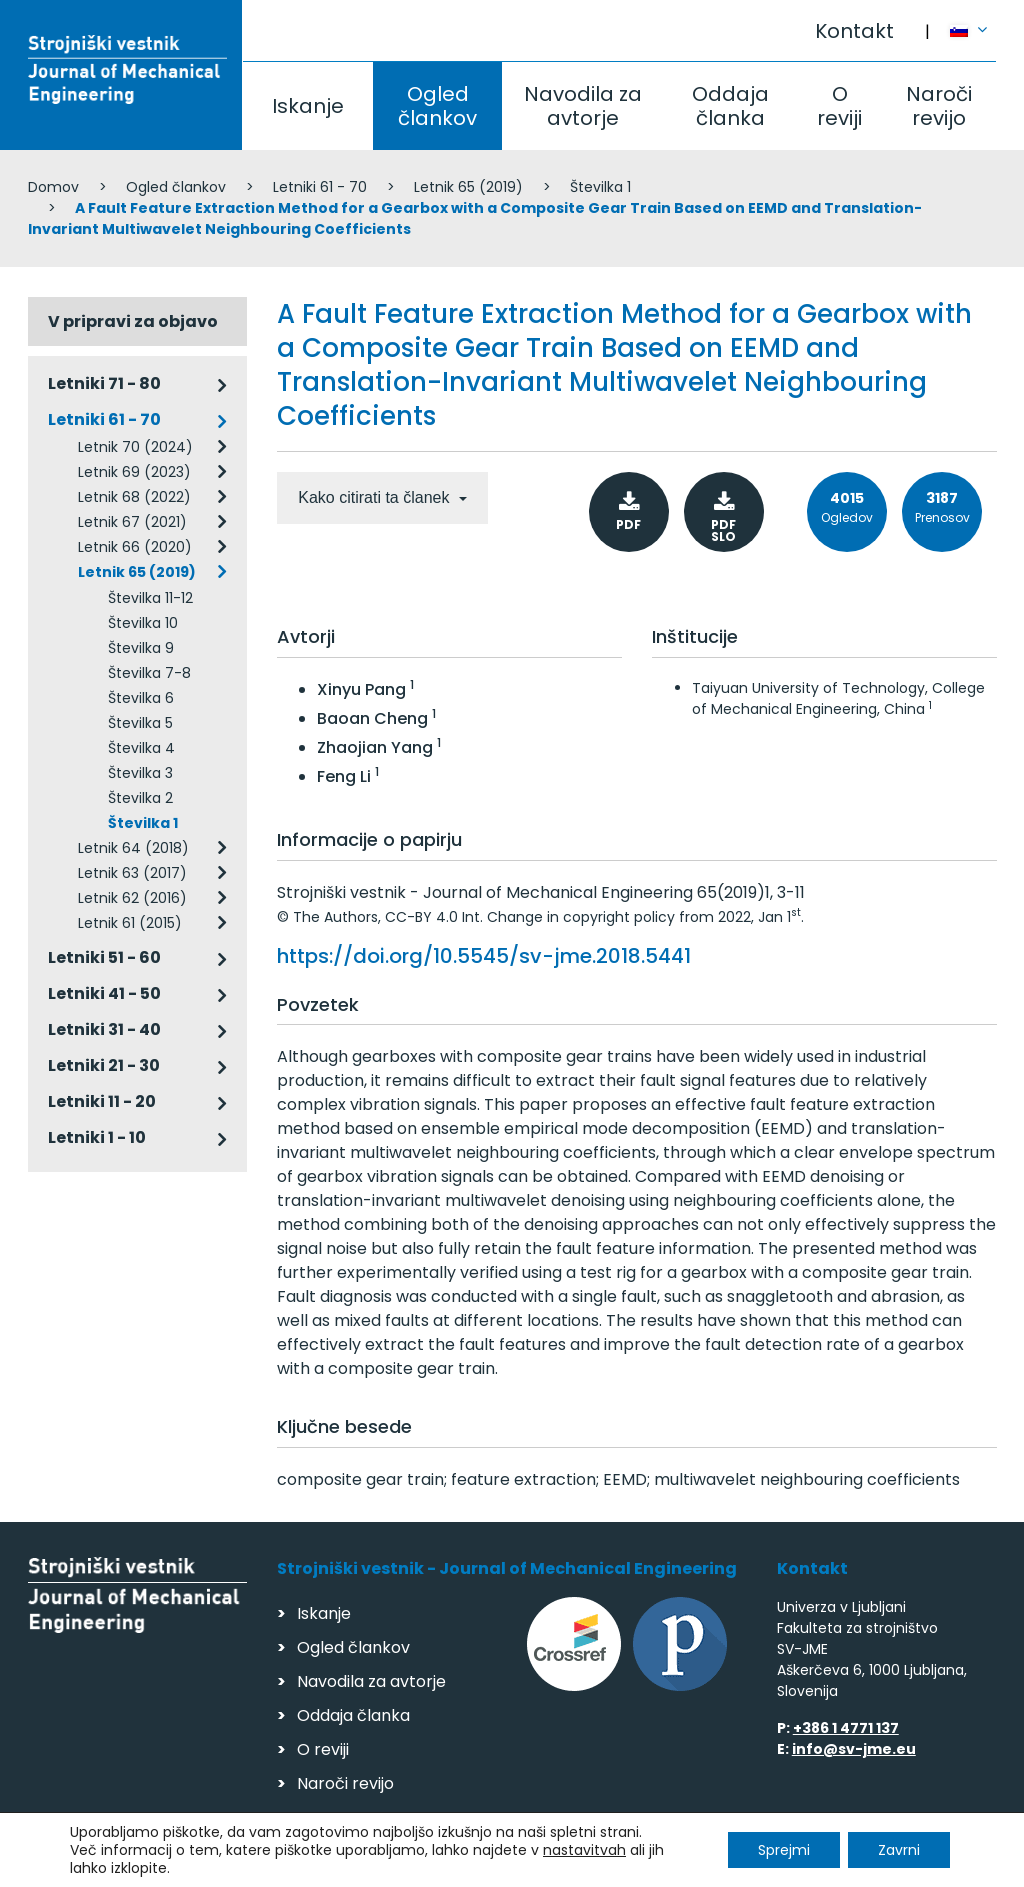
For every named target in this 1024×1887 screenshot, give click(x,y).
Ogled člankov (437, 106)
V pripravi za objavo (133, 321)
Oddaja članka (730, 106)
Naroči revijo (939, 106)
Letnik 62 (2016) (132, 898)
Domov (53, 187)
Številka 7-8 (149, 673)
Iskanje (308, 106)
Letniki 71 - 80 (104, 383)
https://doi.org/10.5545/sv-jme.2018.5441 (484, 956)
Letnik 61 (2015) (130, 923)
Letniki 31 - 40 (104, 1029)
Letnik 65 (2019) (468, 187)
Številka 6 (141, 698)
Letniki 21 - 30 (104, 1065)
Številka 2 (140, 798)
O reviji (839, 106)
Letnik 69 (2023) (134, 472)
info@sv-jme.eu (854, 1749)
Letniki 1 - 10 (97, 1137)
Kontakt (854, 31)
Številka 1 (600, 187)
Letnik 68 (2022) (134, 497)
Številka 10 (143, 623)
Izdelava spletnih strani (859, 1865)
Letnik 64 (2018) (133, 848)
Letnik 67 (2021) (132, 522)
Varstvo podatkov (286, 1862)
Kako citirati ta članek (376, 497)
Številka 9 (141, 648)
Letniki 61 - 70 (320, 187)
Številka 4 (141, 748)
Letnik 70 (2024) (135, 447)
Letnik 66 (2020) (135, 547)
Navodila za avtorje (583, 106)
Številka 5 (140, 723)
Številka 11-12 (150, 598)
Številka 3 (140, 773)
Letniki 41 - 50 (104, 993)
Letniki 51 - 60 (104, 957)
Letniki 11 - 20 (102, 1101)
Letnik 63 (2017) (132, 873)
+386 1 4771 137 (846, 1728)
